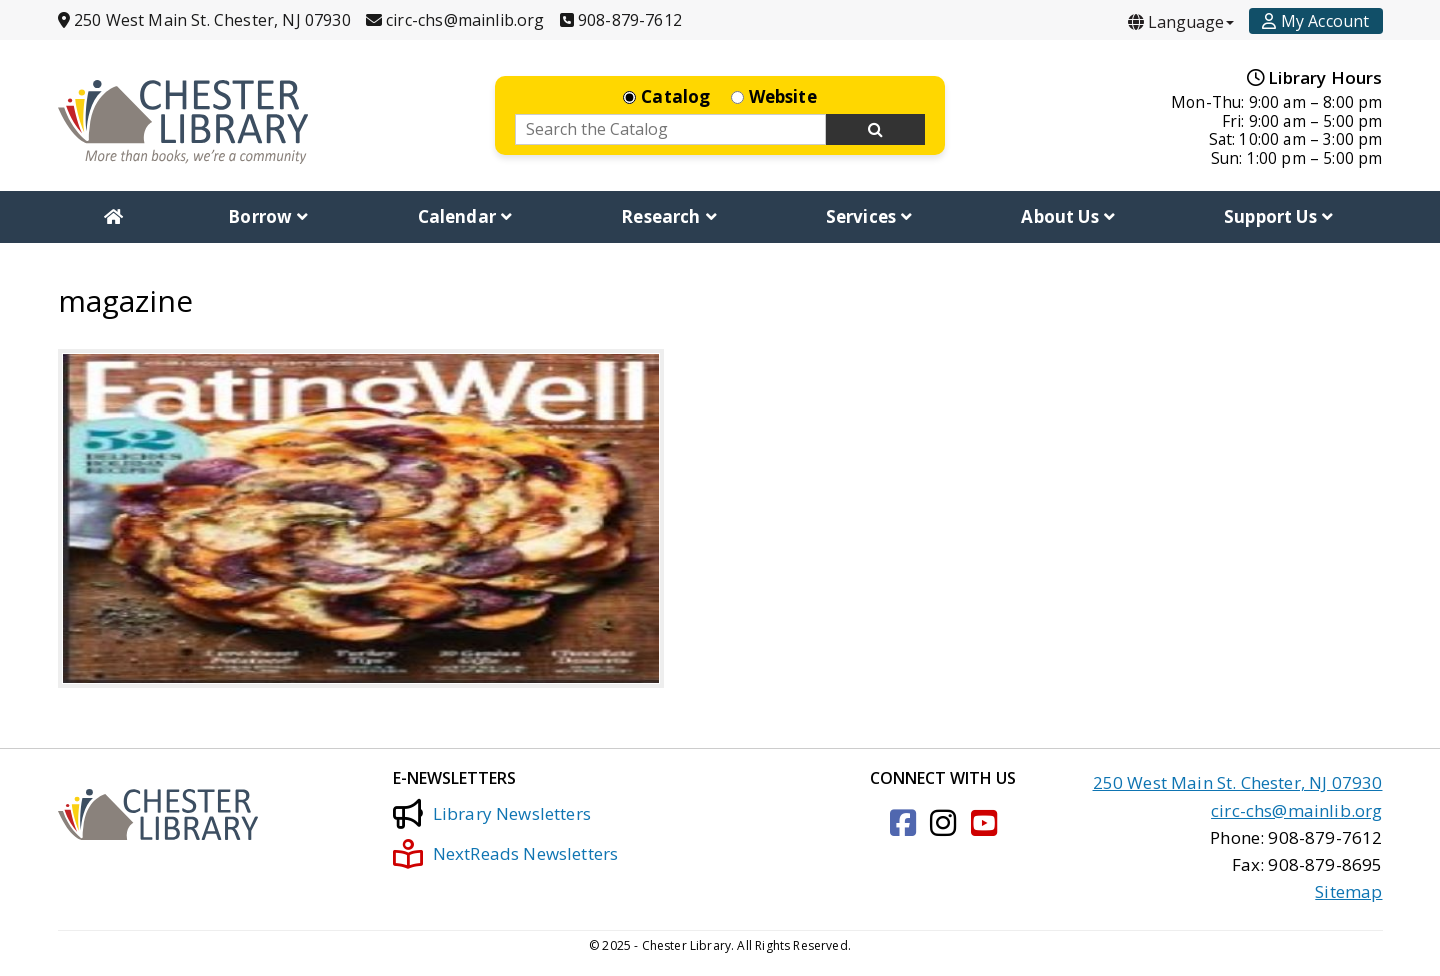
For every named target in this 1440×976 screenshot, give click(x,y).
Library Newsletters (492, 814)
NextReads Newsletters (506, 854)
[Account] (1315, 21)
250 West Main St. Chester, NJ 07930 (1238, 782)
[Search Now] (875, 130)
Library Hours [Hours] (1315, 77)
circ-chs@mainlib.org (1296, 810)
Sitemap (1348, 891)
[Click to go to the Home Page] (183, 121)
